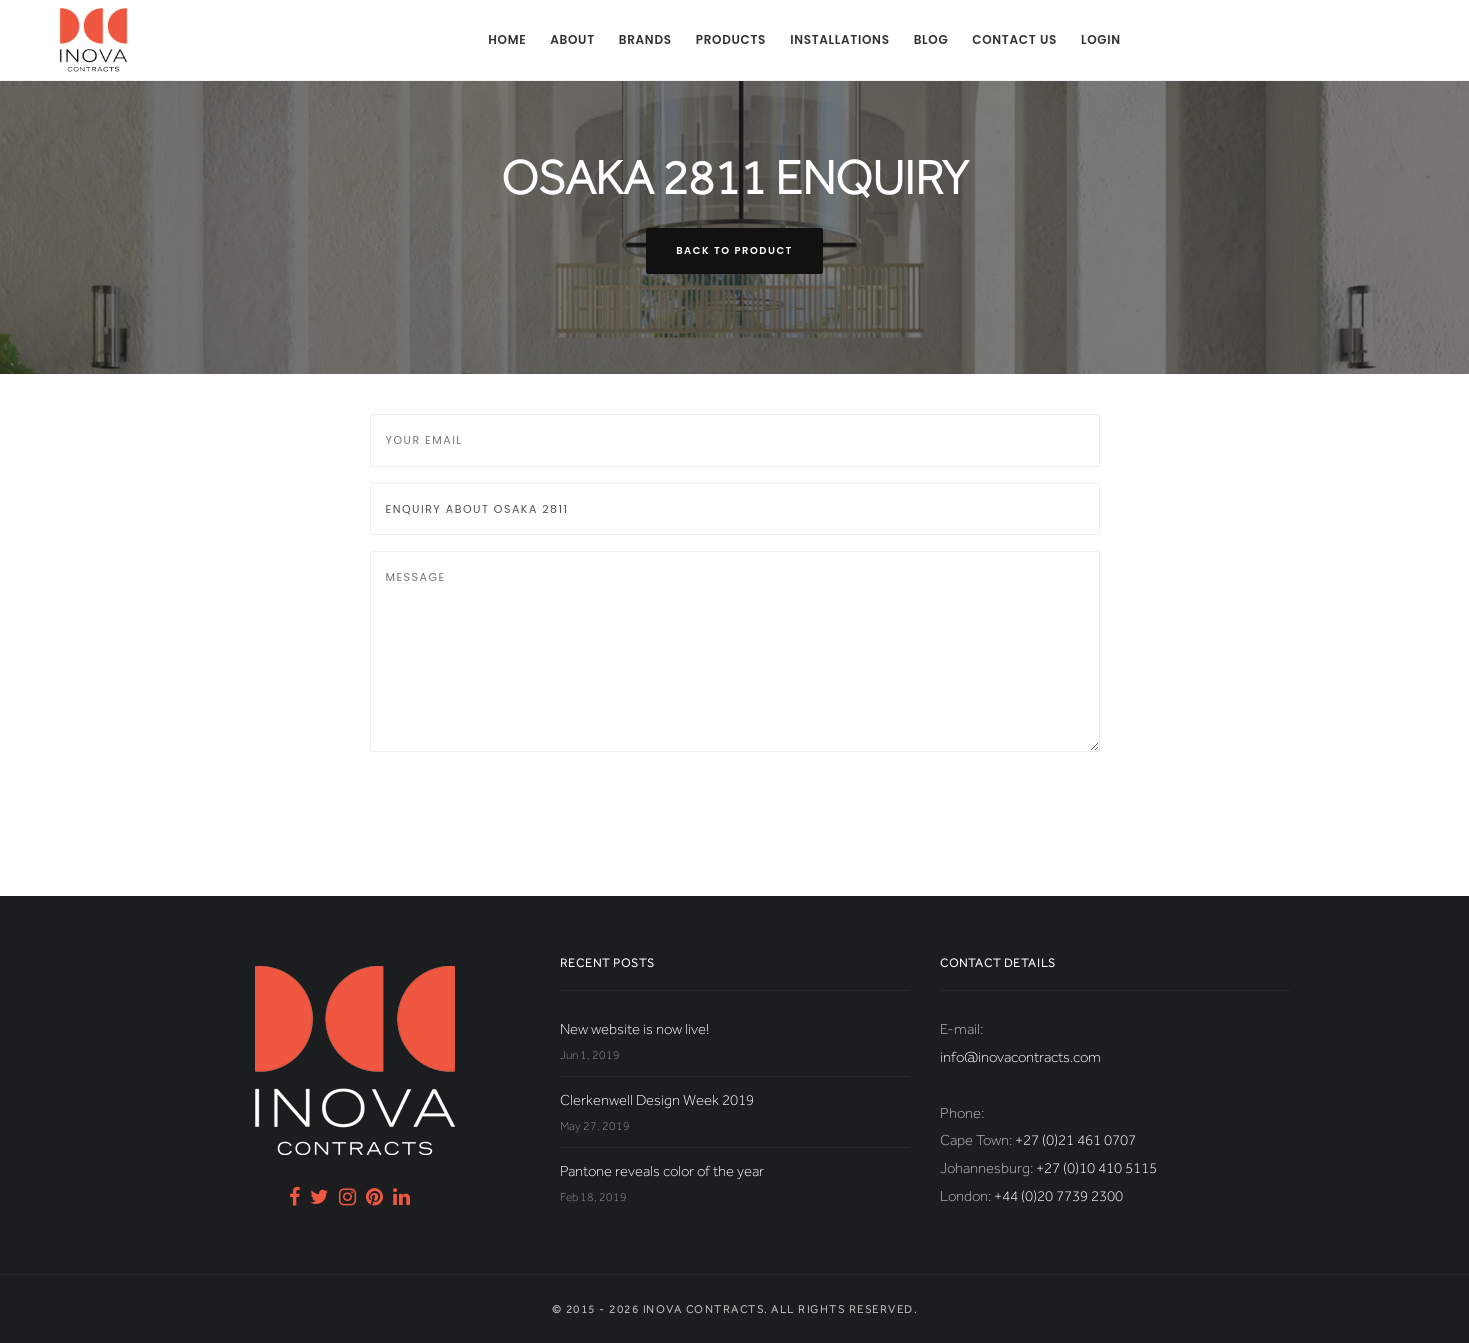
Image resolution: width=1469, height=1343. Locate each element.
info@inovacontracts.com (1020, 1057)
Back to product (734, 250)
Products (731, 39)
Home (507, 39)
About (572, 39)
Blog (931, 39)
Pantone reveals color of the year (662, 1171)
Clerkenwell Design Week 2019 (657, 1100)
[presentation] (522, 807)
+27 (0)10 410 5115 (1096, 1168)
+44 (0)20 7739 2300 (1058, 1196)
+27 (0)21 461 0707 (1075, 1140)
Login (1101, 39)
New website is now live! (634, 1029)
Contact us (1014, 39)
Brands (645, 39)
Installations (840, 39)
